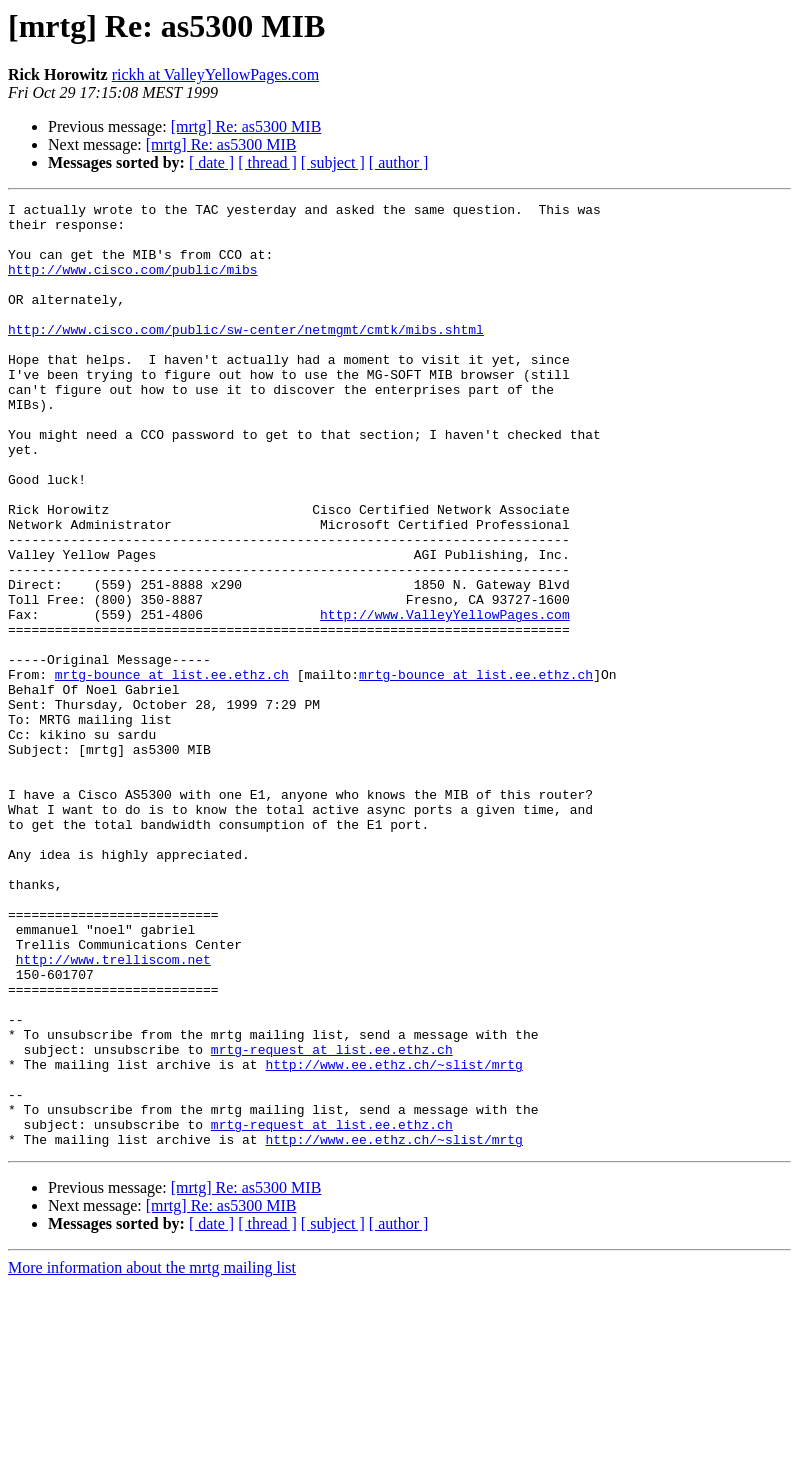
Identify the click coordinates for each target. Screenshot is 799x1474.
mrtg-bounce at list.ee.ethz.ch (172, 770)
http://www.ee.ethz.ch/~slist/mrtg (393, 1238)
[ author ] (399, 162)
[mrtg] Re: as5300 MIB (246, 126)
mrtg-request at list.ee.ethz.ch (332, 1220)
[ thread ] (267, 162)
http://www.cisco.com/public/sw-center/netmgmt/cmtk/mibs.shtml (246, 356)
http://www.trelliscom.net (113, 1112)
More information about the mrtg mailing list (152, 1456)
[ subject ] (333, 162)
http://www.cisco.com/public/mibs (133, 284)
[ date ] (211, 162)
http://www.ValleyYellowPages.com (445, 698)
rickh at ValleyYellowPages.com (215, 74)
